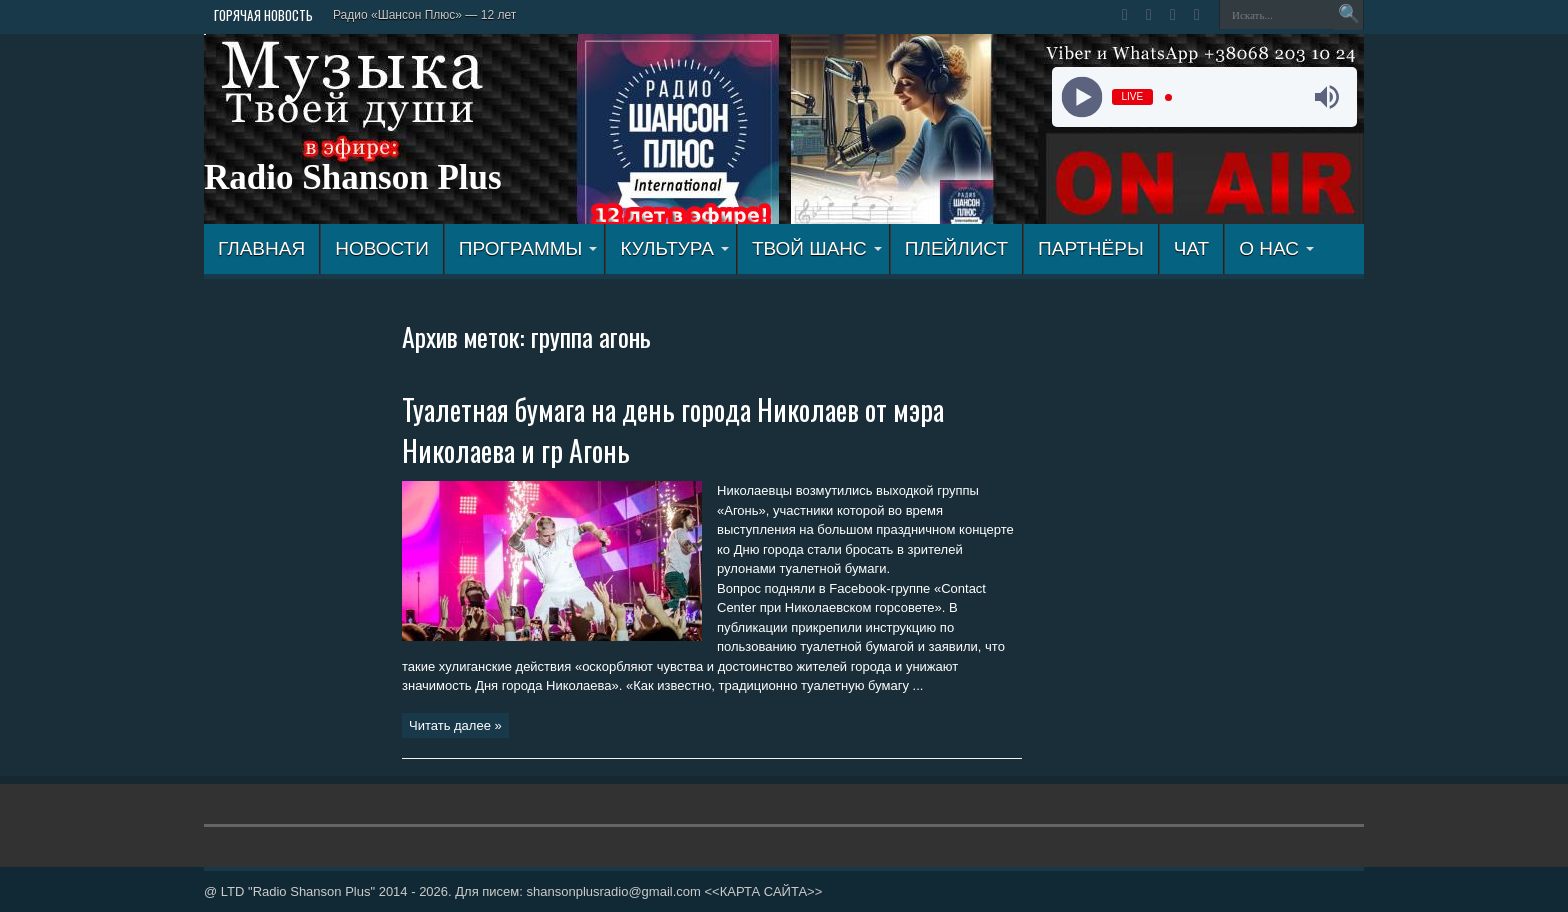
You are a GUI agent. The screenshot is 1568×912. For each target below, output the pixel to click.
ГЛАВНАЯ (261, 248)
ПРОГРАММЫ (528, 248)
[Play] (1081, 97)
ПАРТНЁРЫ (1091, 248)
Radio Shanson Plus (353, 177)
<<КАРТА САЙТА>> (763, 891)
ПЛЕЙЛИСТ (956, 248)
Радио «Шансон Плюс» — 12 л (418, 15)
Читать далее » (455, 725)
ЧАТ (1191, 248)
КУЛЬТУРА (674, 248)
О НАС (1276, 248)
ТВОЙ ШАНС (817, 248)
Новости (382, 248)
